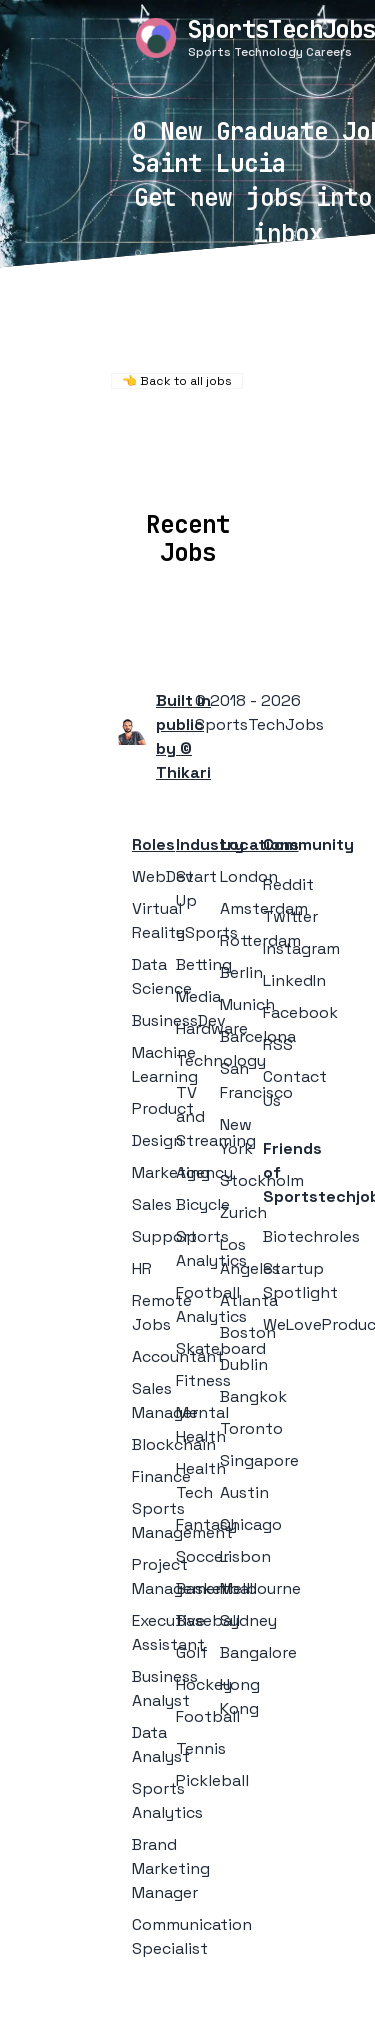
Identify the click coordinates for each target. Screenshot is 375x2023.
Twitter (290, 916)
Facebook (300, 1012)
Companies (255, 465)
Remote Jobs (180, 438)
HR (142, 1268)
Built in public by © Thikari (183, 736)
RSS (278, 1044)
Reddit (288, 884)
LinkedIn (294, 980)
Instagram (301, 948)
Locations (145, 465)
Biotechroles (311, 1236)
